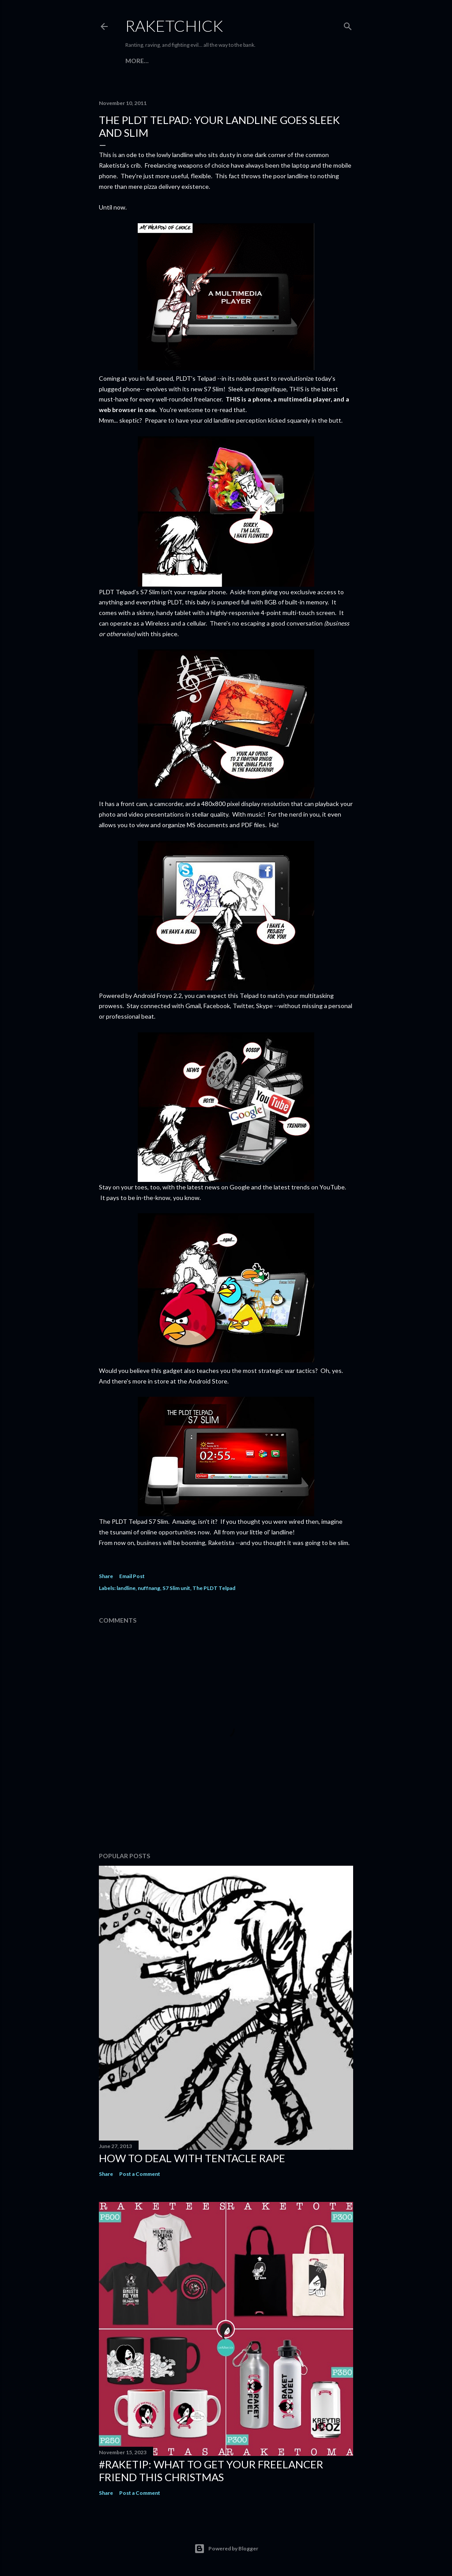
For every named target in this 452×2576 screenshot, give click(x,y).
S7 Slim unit (176, 1588)
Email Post (132, 1576)
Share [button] (106, 1576)
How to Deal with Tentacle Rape (192, 2158)
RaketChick (174, 25)
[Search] (348, 24)
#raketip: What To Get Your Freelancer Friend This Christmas (211, 2470)
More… (137, 60)
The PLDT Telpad (213, 1588)
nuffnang (149, 1588)
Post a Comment (139, 2174)
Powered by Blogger (226, 2548)
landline (126, 1588)
